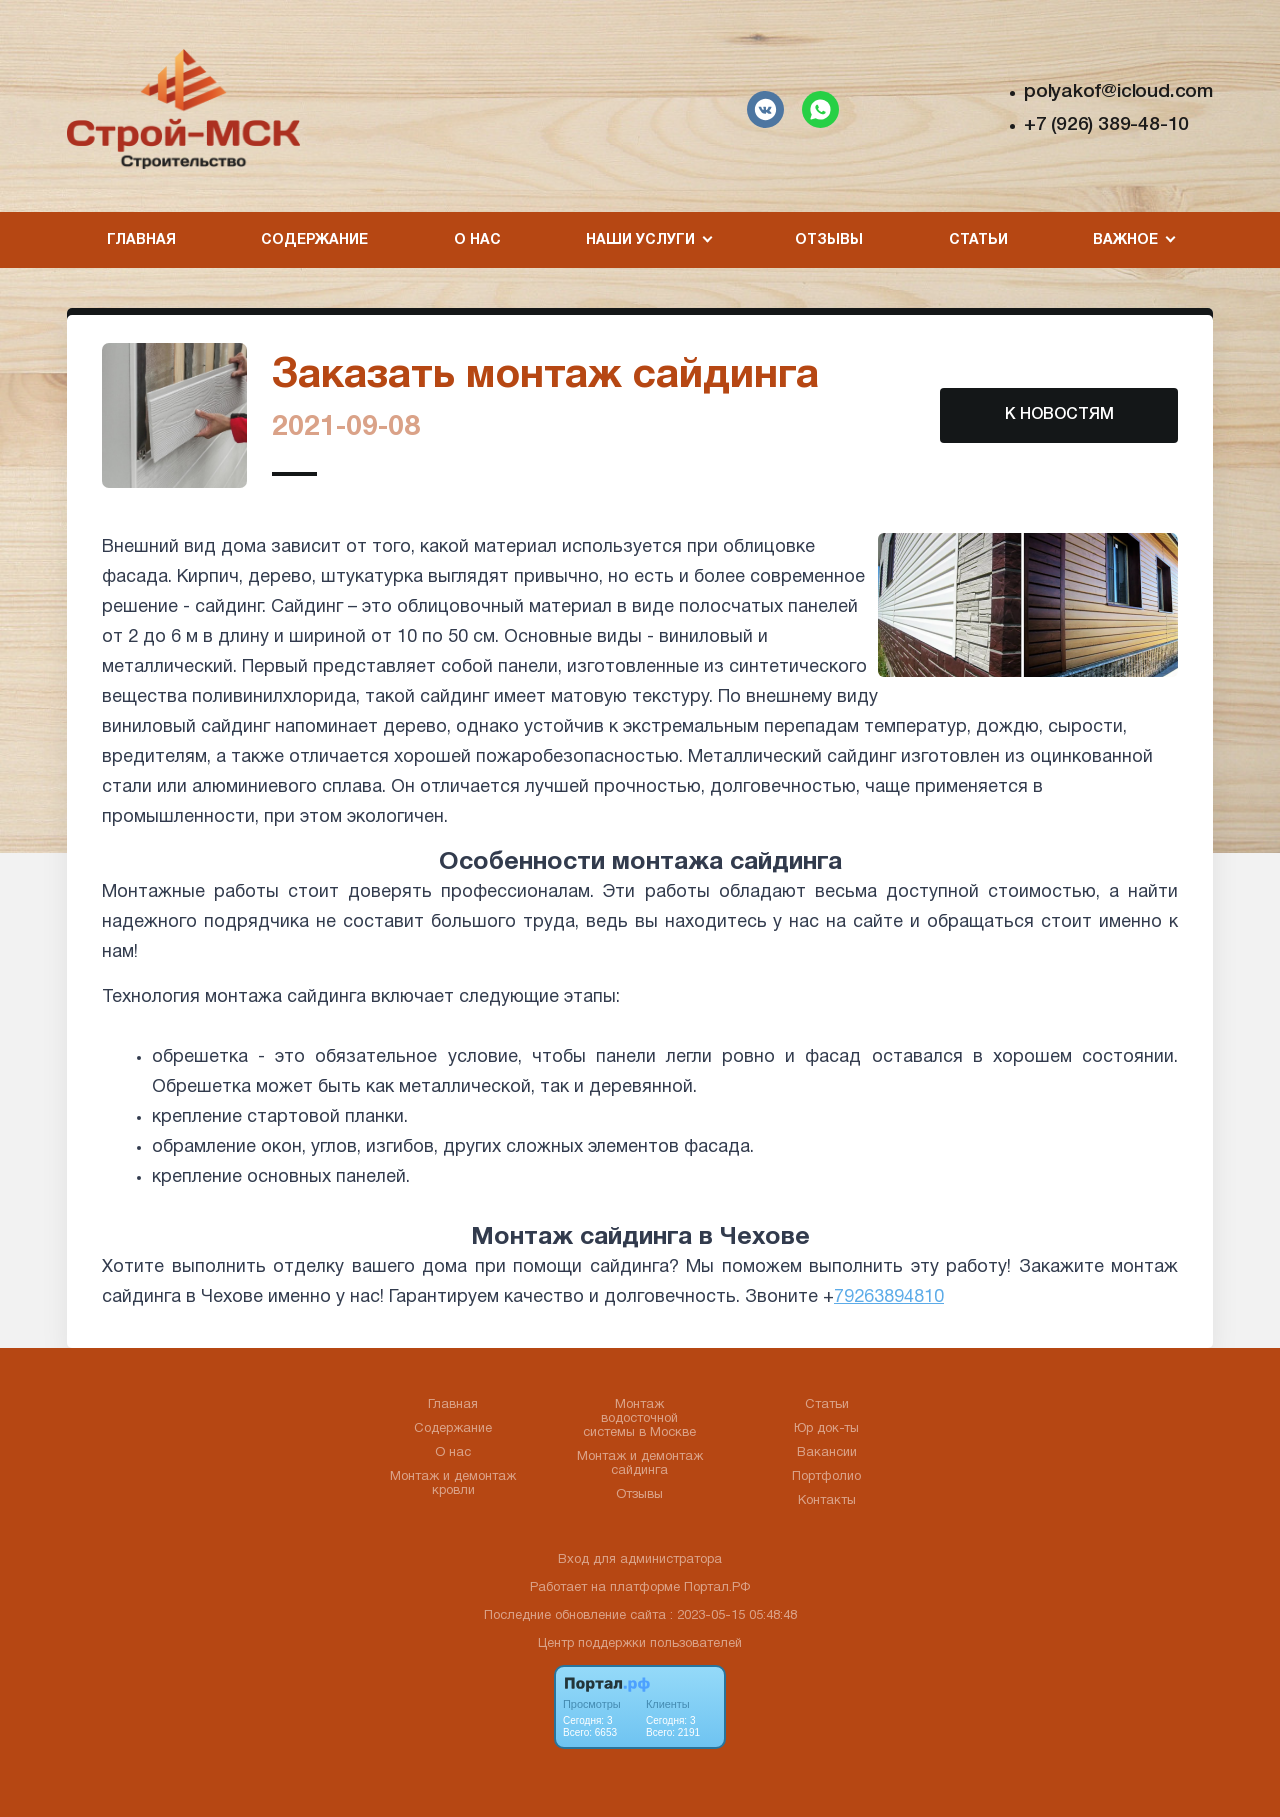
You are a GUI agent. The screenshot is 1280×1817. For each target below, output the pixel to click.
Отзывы (829, 240)
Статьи (978, 240)
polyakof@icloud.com (1118, 92)
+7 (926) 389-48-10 (1106, 125)
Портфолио (826, 1477)
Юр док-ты (826, 1429)
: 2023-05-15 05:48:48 (733, 1616)
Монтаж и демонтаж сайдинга (640, 1464)
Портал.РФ (717, 1588)
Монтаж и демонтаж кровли (453, 1484)
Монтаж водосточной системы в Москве (639, 1419)
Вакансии (827, 1453)
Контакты (827, 1501)
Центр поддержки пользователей (640, 1644)
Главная (141, 240)
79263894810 (889, 1297)
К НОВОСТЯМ (1059, 415)
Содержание (314, 240)
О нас (477, 240)
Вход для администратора (640, 1560)
